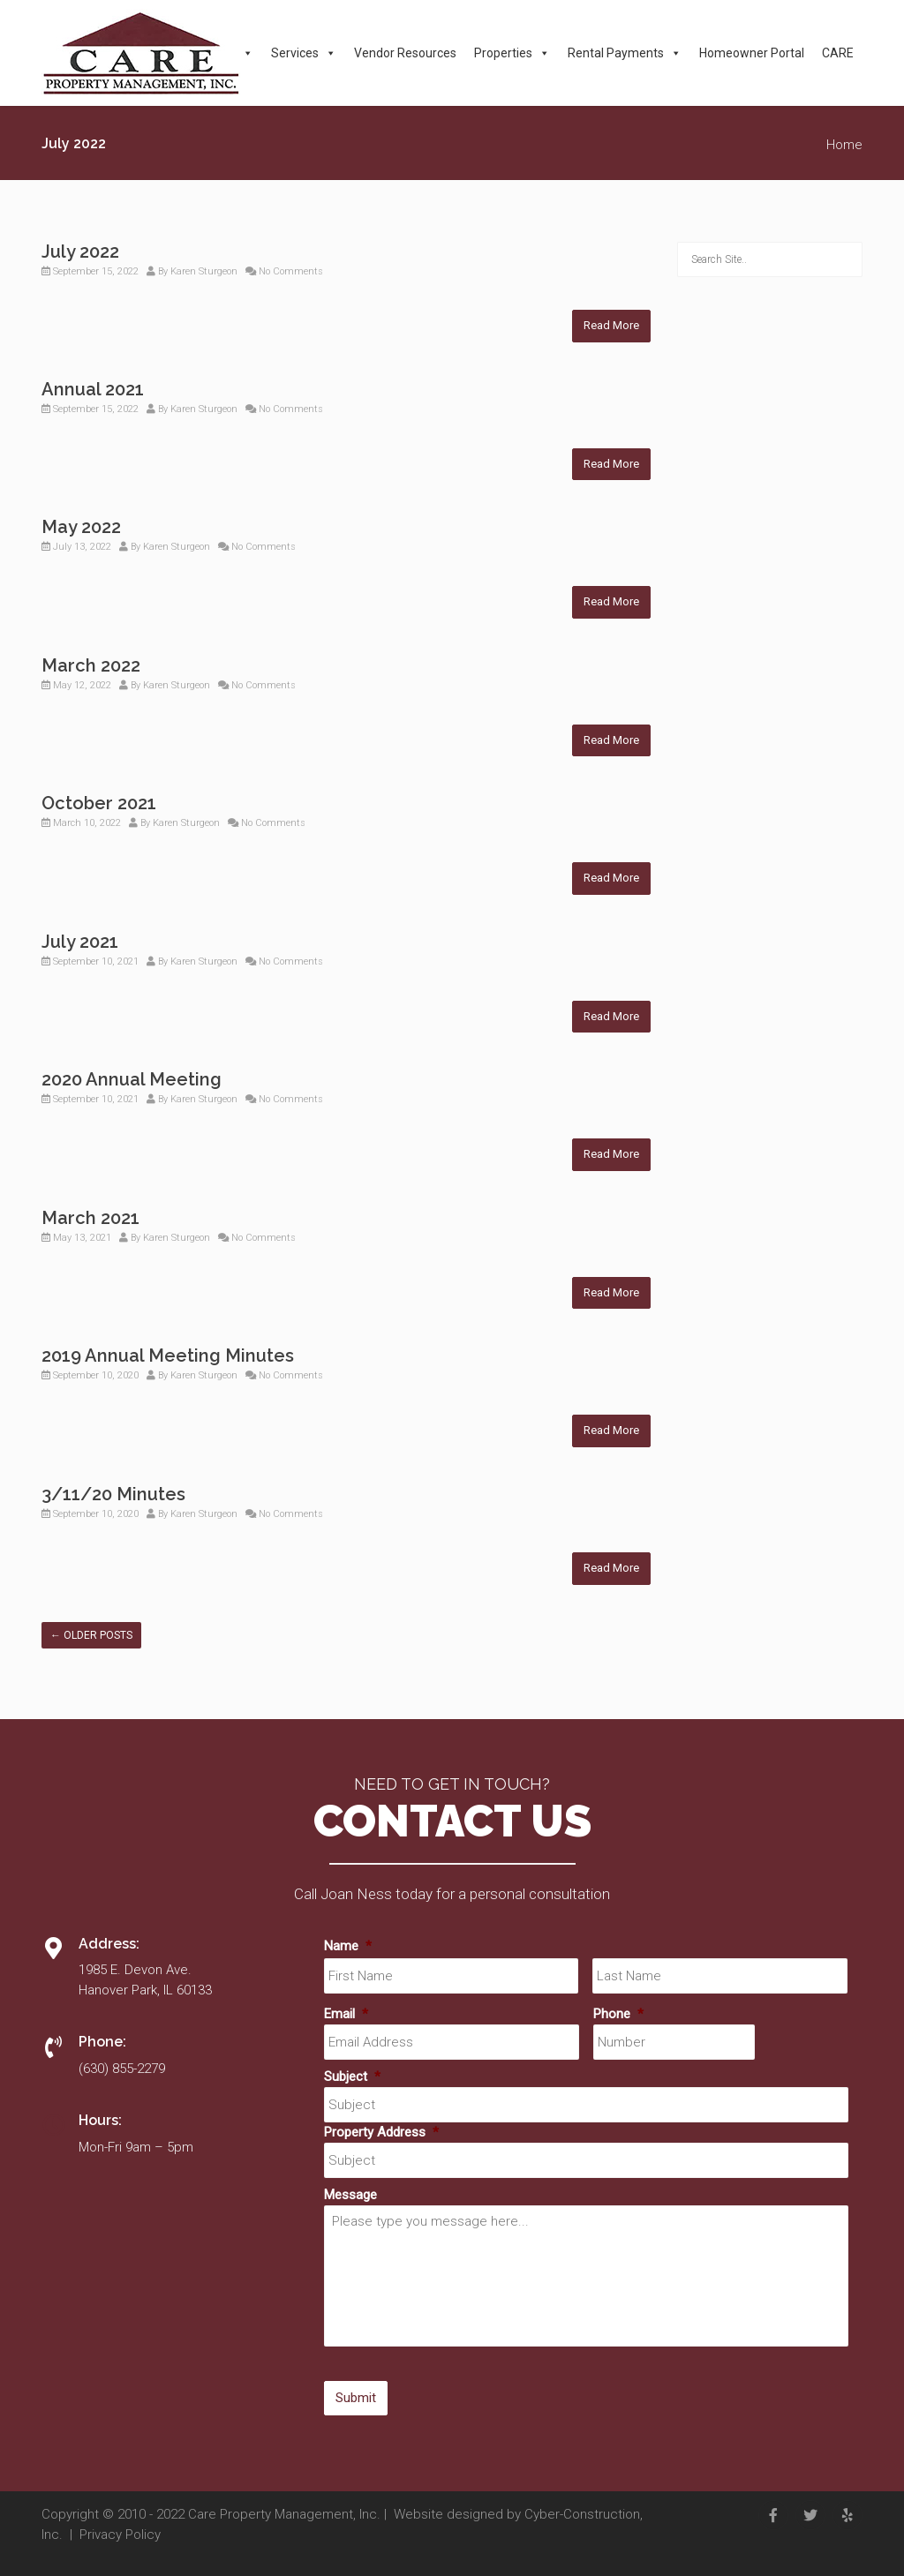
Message (350, 2195)
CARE (838, 53)
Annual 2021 (92, 389)
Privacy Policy (120, 2534)
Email (346, 2014)
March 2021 (90, 1217)
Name (348, 1946)
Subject (352, 2076)
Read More (611, 325)
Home (844, 145)
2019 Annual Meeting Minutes (167, 1355)
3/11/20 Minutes (113, 1494)
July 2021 (79, 941)
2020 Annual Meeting (131, 1079)
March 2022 (90, 665)
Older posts (91, 1635)
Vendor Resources (405, 53)
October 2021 (98, 803)
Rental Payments (625, 53)
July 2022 (80, 251)
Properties (512, 53)
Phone (618, 2014)
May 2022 (81, 526)
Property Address (381, 2132)
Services (303, 53)
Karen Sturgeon (203, 271)
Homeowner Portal (751, 53)
